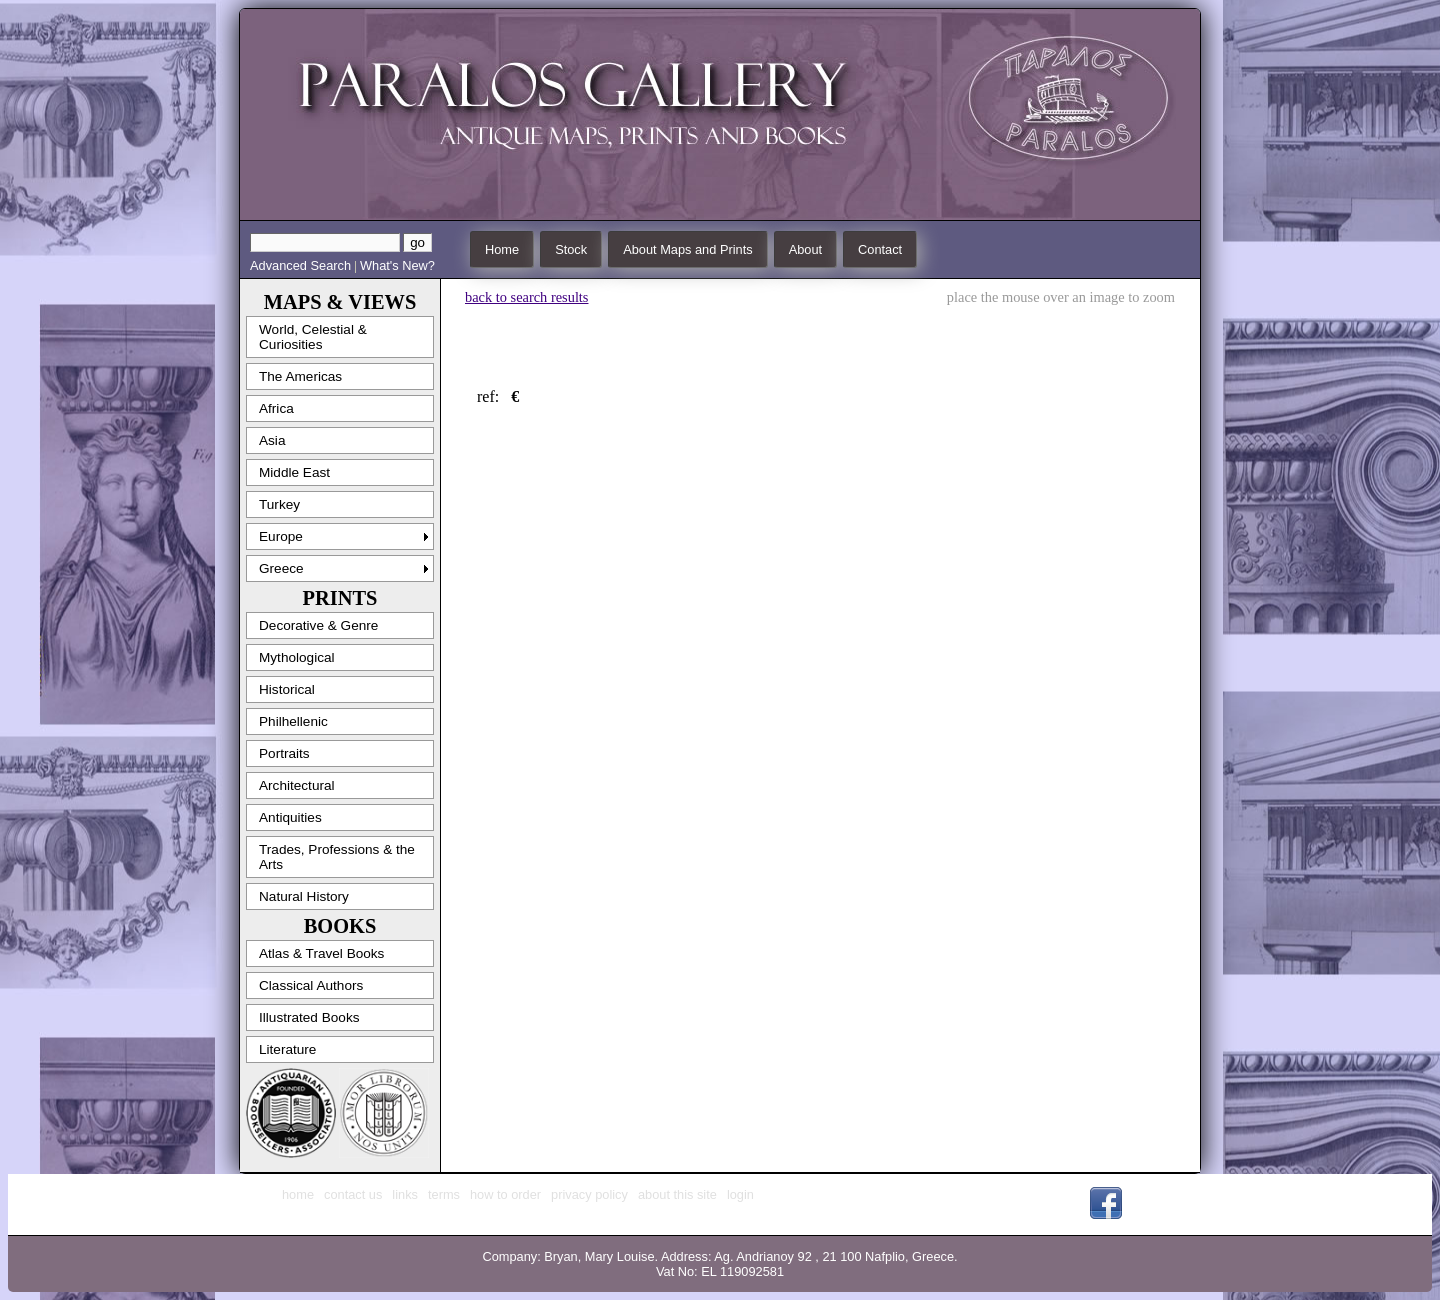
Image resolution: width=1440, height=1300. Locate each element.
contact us (353, 1194)
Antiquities (290, 817)
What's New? (397, 265)
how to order (505, 1194)
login (740, 1194)
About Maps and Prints (687, 249)
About (805, 249)
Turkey (279, 504)
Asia (272, 440)
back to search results (526, 297)
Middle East (294, 472)
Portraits (284, 753)
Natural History (304, 896)
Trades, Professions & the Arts (337, 857)
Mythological (297, 657)
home (298, 1194)
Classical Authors (311, 985)
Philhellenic (293, 721)
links (405, 1194)
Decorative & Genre (318, 625)
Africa (276, 408)
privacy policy (589, 1194)
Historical (287, 689)
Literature (287, 1049)
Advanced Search (300, 265)
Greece (281, 568)
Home (502, 249)
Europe (281, 536)
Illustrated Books (309, 1017)
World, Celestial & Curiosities (313, 337)
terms (444, 1194)
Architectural (297, 785)
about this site (677, 1194)
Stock (571, 249)
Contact (880, 249)
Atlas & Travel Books (321, 953)
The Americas (300, 376)
